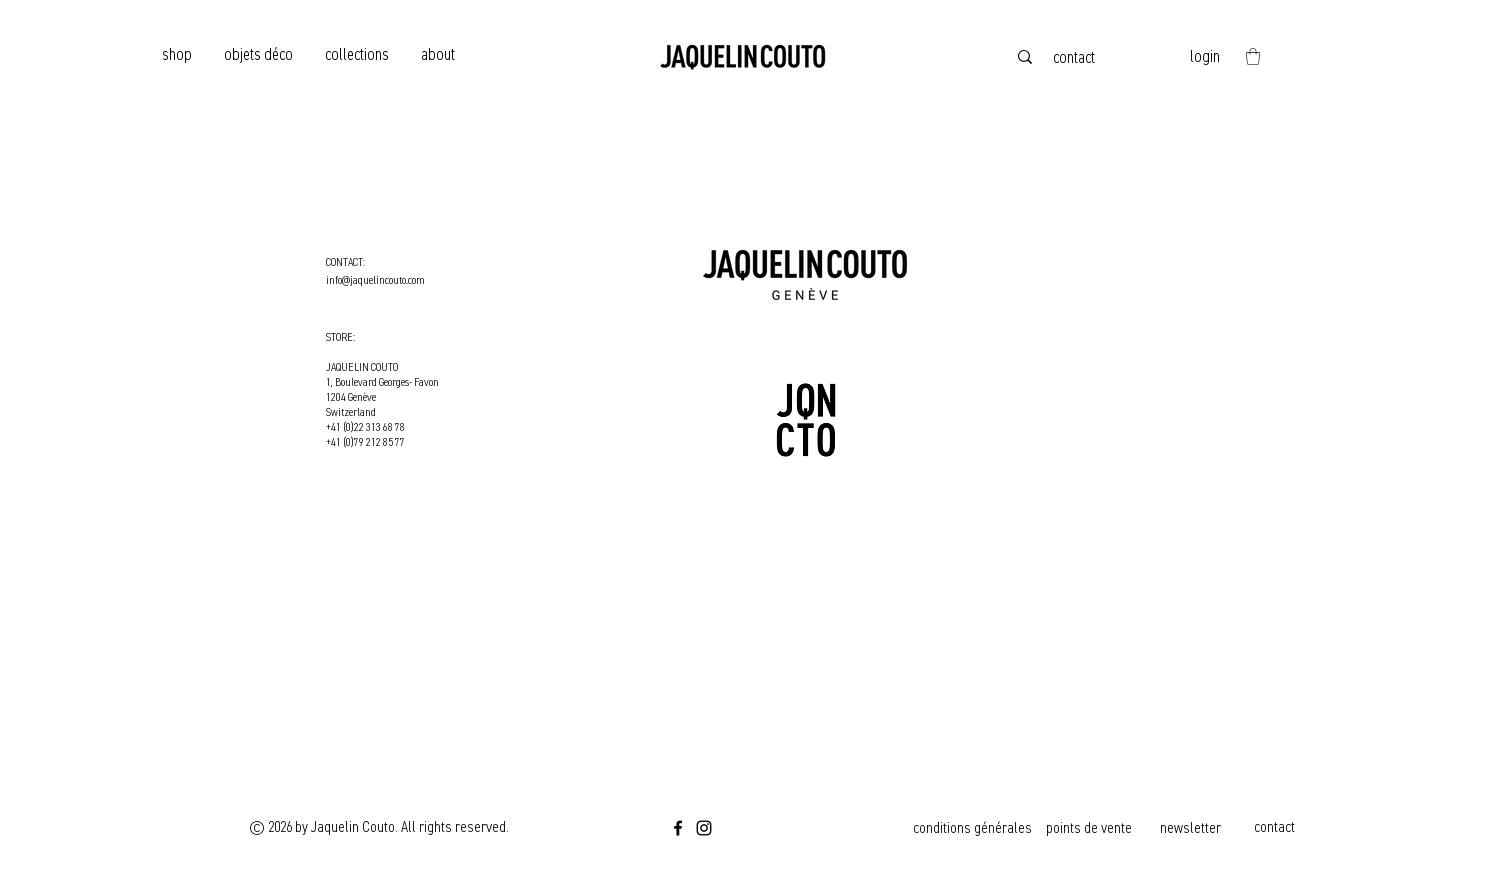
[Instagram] (704, 828)
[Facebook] (678, 828)
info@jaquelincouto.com (375, 280)
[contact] (1076, 57)
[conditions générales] (974, 828)
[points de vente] (1091, 828)
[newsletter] (1193, 828)
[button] (1253, 56)
